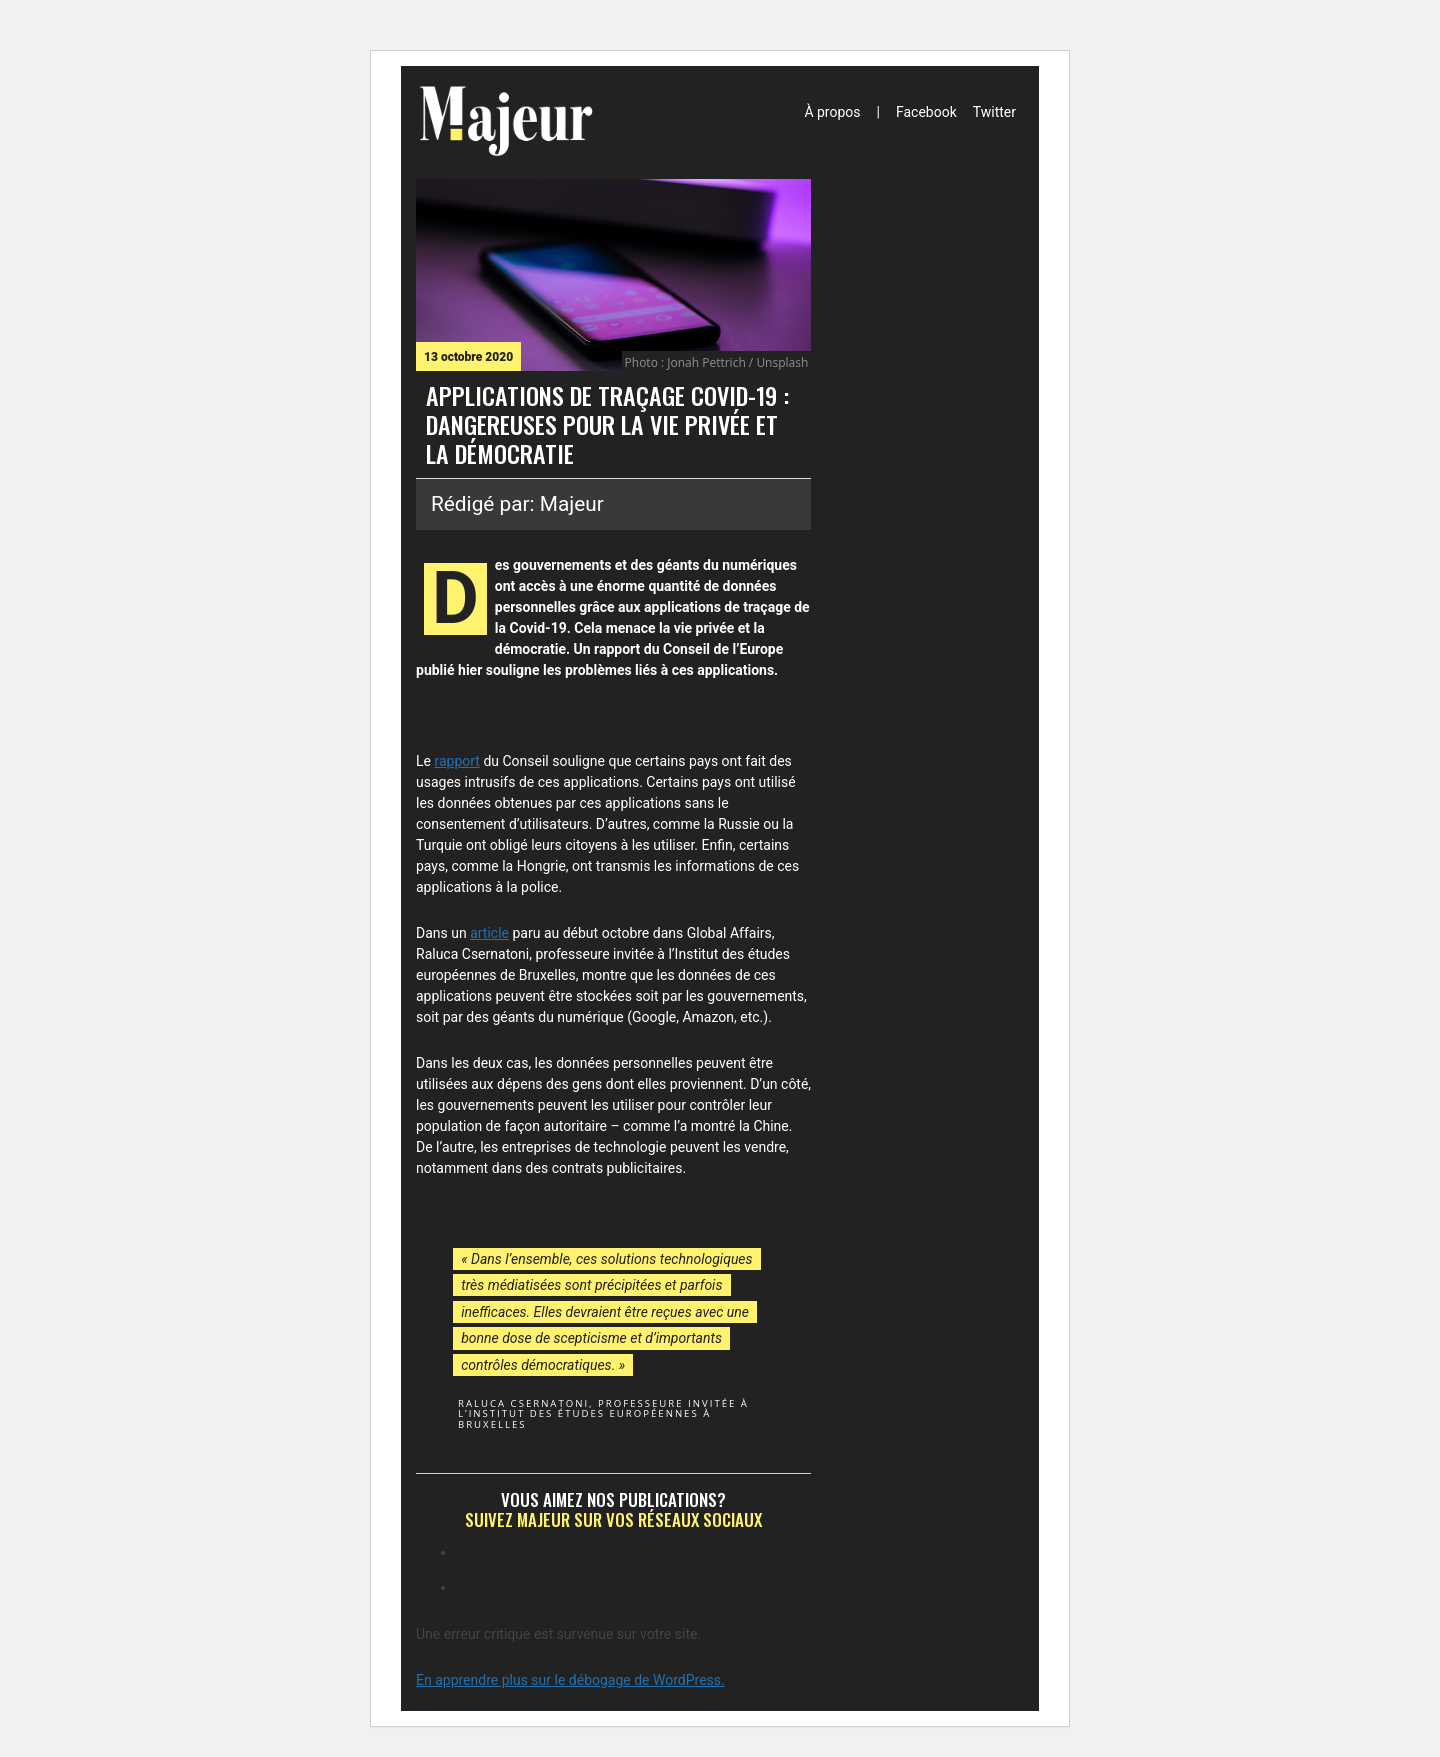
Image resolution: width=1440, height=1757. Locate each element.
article (489, 933)
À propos (832, 112)
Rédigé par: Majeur (517, 504)
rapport (456, 761)
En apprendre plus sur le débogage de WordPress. (570, 1680)
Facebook (926, 112)
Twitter (994, 112)
